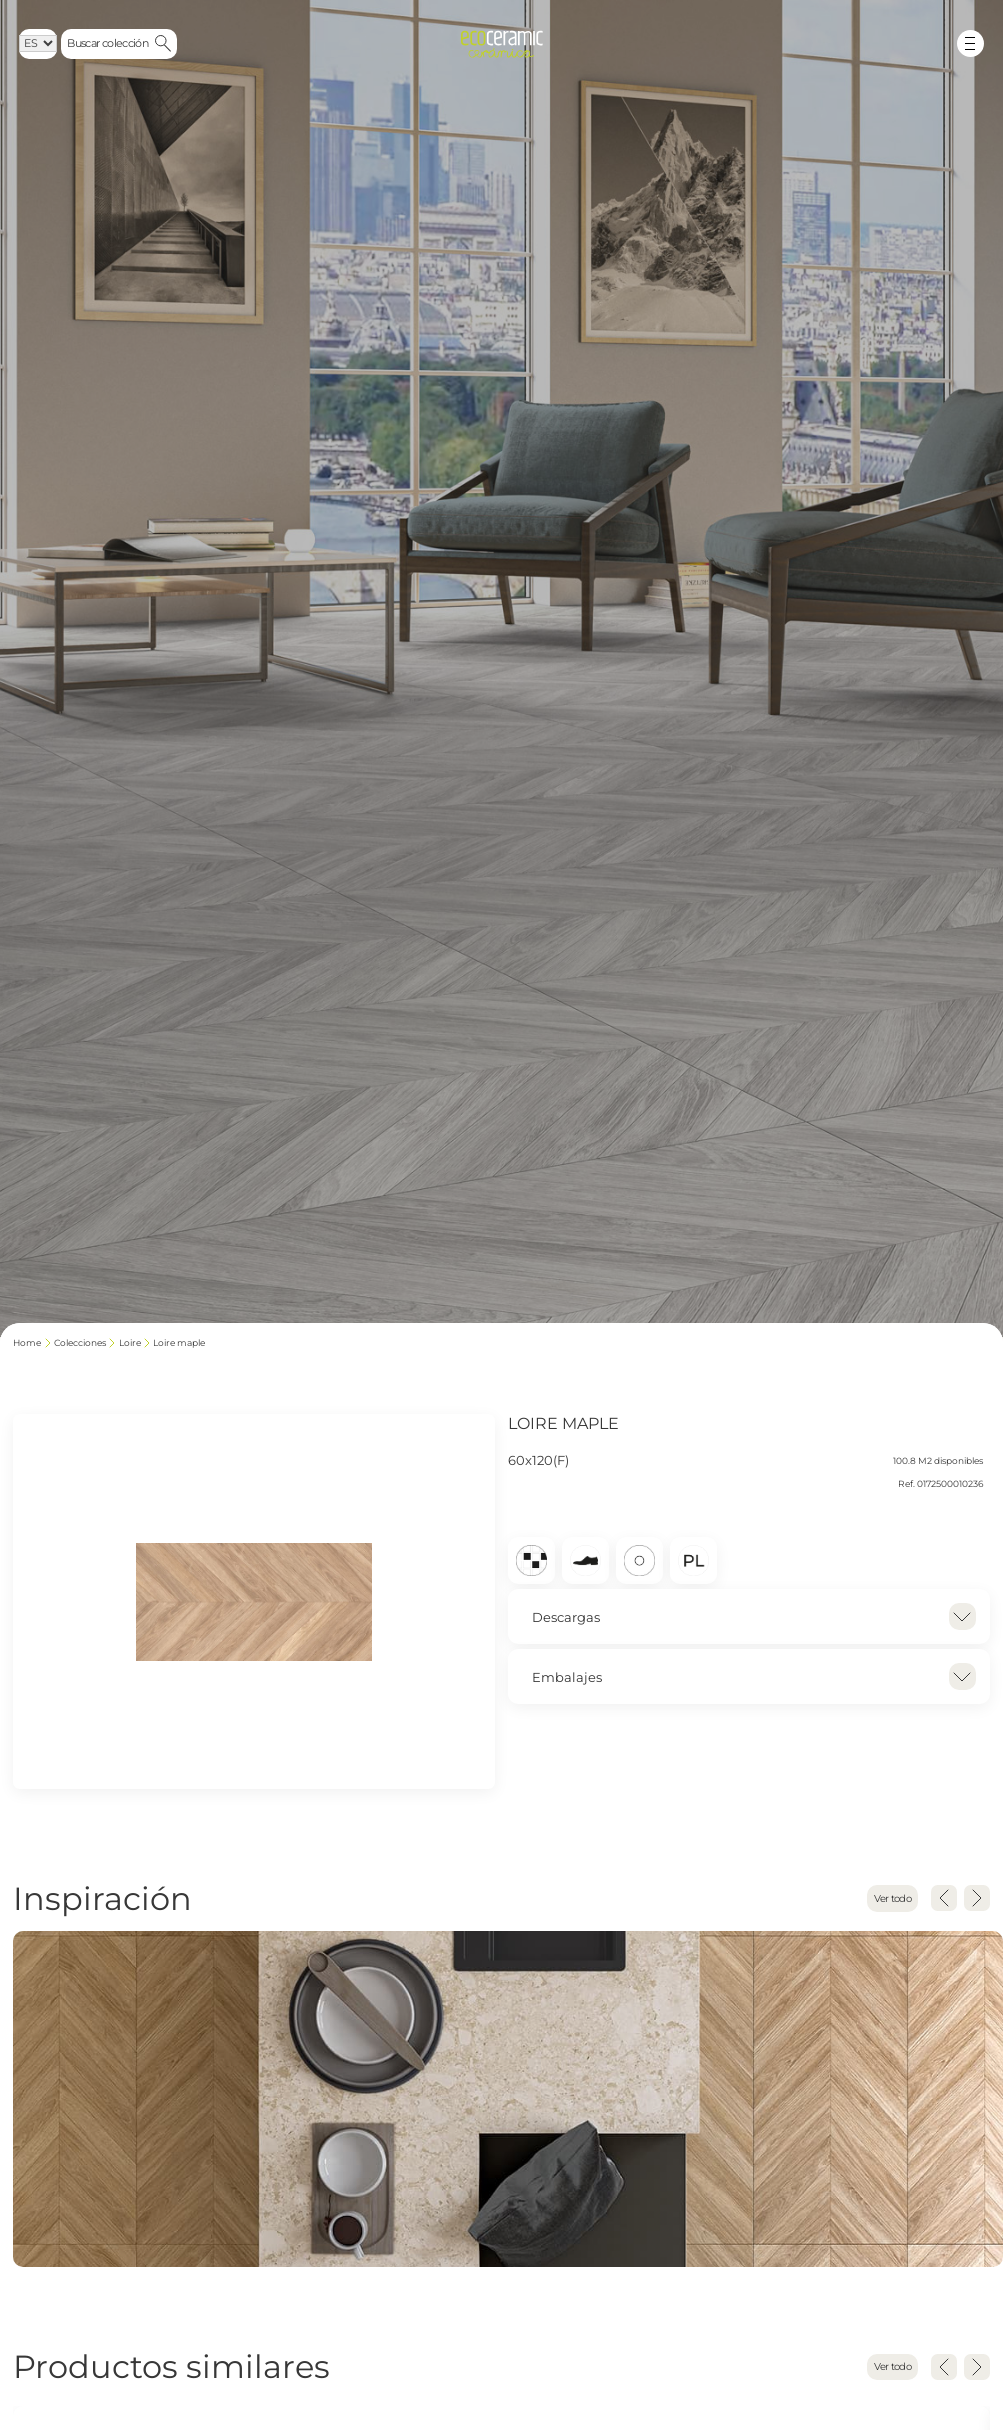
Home (27, 1343)
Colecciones (80, 1343)
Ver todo (890, 1898)
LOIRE (130, 1343)
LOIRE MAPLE (179, 1343)
